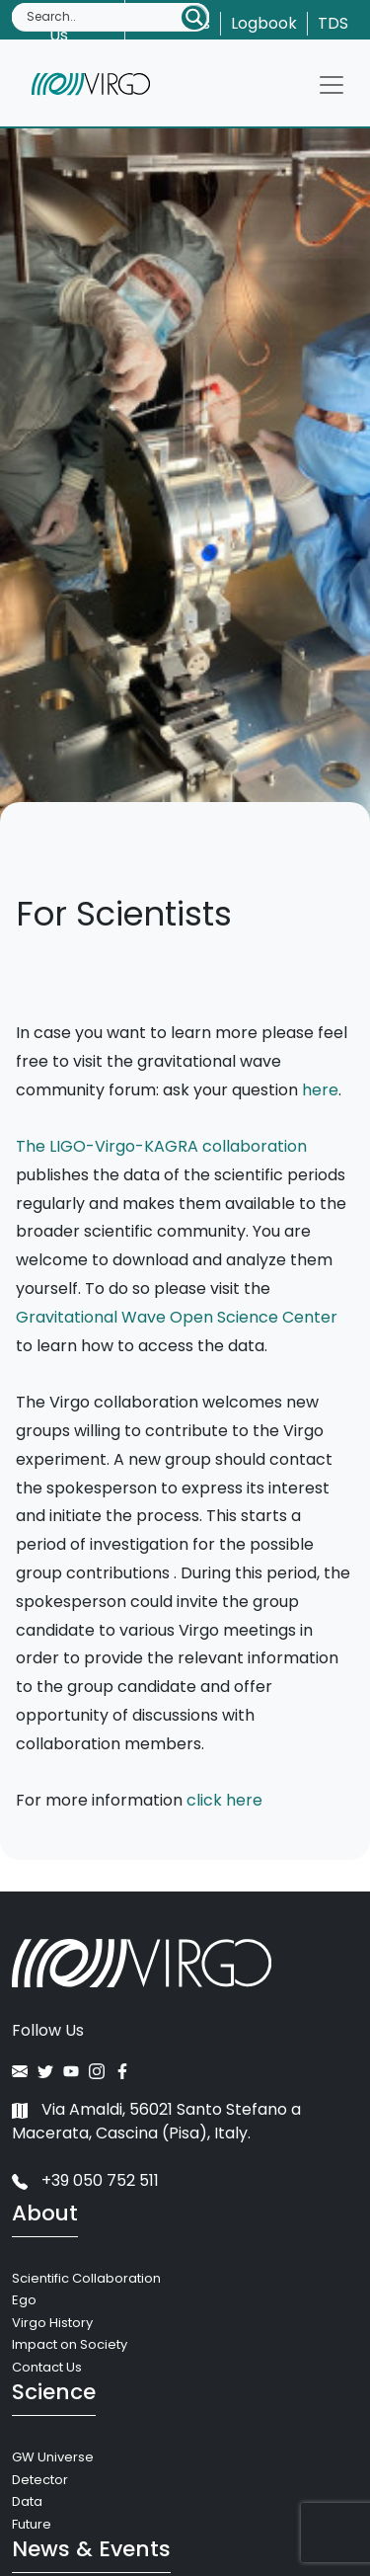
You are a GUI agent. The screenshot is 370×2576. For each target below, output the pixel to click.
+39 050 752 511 (85, 2180)
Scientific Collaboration (86, 2278)
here (320, 1090)
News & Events (91, 2549)
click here (224, 1800)
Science (54, 2391)
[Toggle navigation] (331, 85)
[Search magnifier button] (194, 17)
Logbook (264, 23)
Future (31, 2524)
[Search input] (103, 17)
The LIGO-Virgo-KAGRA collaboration (161, 1146)
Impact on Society (69, 2344)
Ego (24, 2300)
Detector (40, 2479)
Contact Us (47, 2367)
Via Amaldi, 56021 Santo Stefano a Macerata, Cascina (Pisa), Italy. (156, 2121)
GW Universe (53, 2457)
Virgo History (52, 2322)
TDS (333, 23)
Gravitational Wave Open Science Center (176, 1317)
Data (27, 2501)
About (45, 2213)
